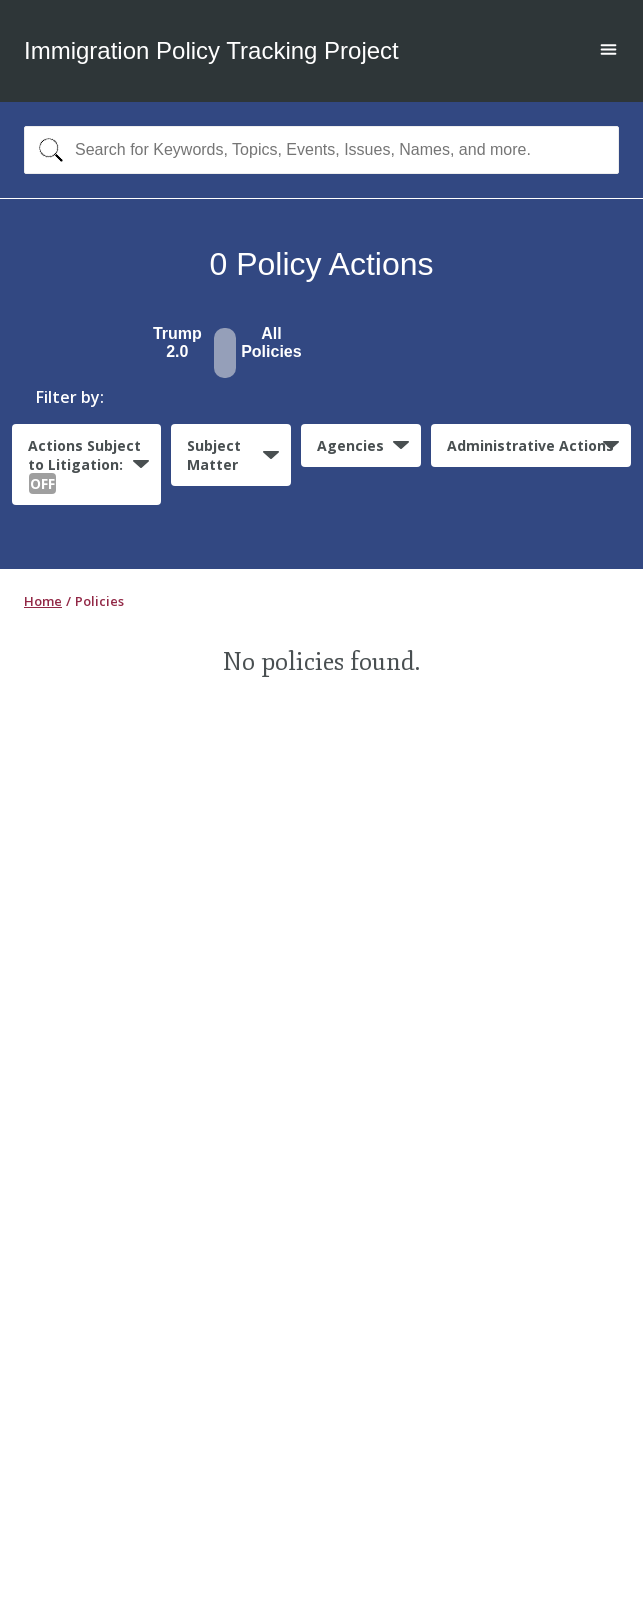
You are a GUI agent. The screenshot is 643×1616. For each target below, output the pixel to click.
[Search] (46, 150)
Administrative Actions (530, 445)
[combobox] (321, 150)
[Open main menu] (608, 51)
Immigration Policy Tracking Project (211, 50)
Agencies (350, 445)
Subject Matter (214, 455)
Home (43, 601)
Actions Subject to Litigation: (84, 465)
